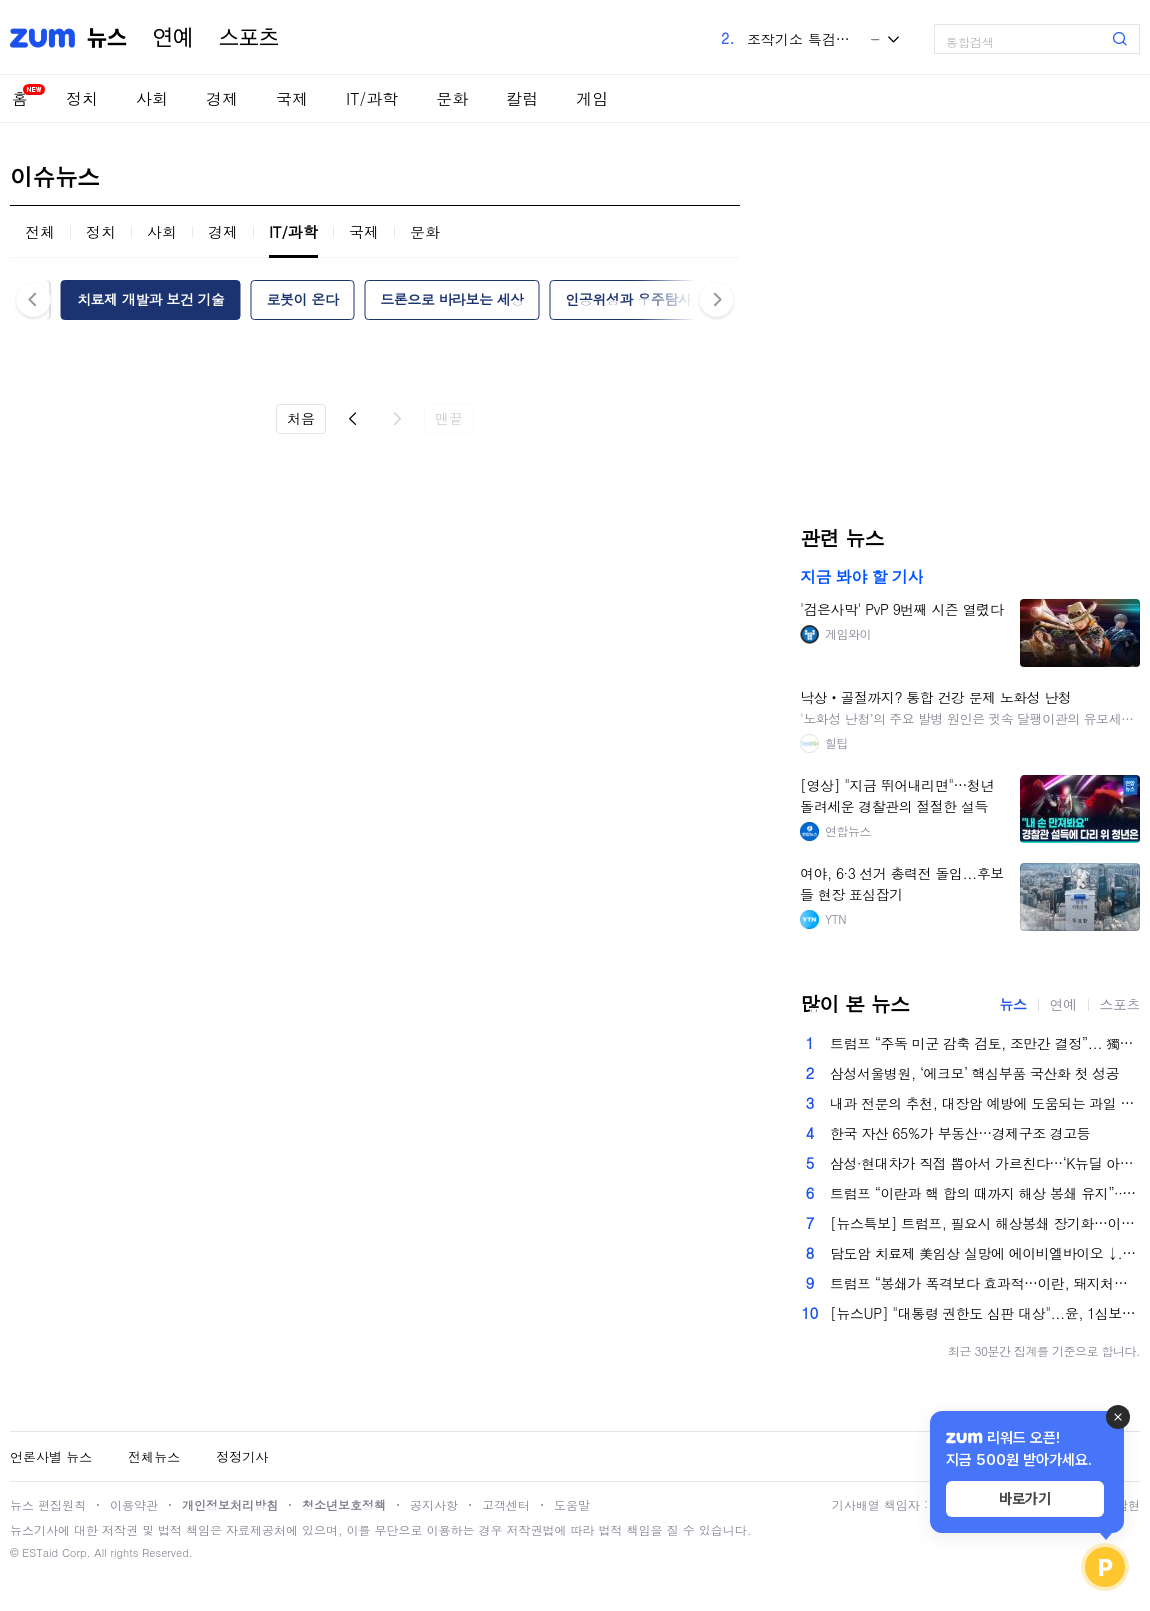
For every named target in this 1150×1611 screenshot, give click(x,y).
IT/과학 (372, 98)
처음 (300, 418)
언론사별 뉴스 (51, 1456)
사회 (152, 98)
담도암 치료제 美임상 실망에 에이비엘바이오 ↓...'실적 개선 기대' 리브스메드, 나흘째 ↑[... (985, 1253)
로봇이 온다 (303, 299)
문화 (452, 98)
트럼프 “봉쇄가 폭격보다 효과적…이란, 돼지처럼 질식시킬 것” (985, 1283)
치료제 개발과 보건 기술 (151, 299)
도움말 (572, 1504)
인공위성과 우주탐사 (629, 299)
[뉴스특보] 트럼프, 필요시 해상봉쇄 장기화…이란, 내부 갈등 (985, 1223)
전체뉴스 (154, 1456)
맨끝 (448, 418)
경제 (222, 98)
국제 (292, 98)
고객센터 (506, 1504)
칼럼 (522, 98)
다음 (397, 419)
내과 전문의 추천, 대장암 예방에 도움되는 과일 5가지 (985, 1103)
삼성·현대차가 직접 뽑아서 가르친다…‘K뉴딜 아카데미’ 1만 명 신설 (985, 1163)
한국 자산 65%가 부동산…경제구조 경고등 (960, 1133)
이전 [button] (33, 299)
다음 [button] (716, 299)
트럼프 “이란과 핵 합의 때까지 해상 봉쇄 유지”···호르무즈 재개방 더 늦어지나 (985, 1193)
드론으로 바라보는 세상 (451, 299)
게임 (592, 98)
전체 (40, 231)
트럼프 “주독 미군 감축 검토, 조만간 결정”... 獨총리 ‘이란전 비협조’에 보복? (985, 1043)
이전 (353, 419)
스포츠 (249, 38)
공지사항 (434, 1504)
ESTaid (40, 1552)
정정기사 (242, 1456)
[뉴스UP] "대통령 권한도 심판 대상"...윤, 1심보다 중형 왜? (985, 1313)
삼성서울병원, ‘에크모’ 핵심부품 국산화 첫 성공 (974, 1073)
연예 (173, 38)
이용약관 (134, 1504)
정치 (82, 98)
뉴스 (107, 38)
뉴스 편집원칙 (48, 1504)
